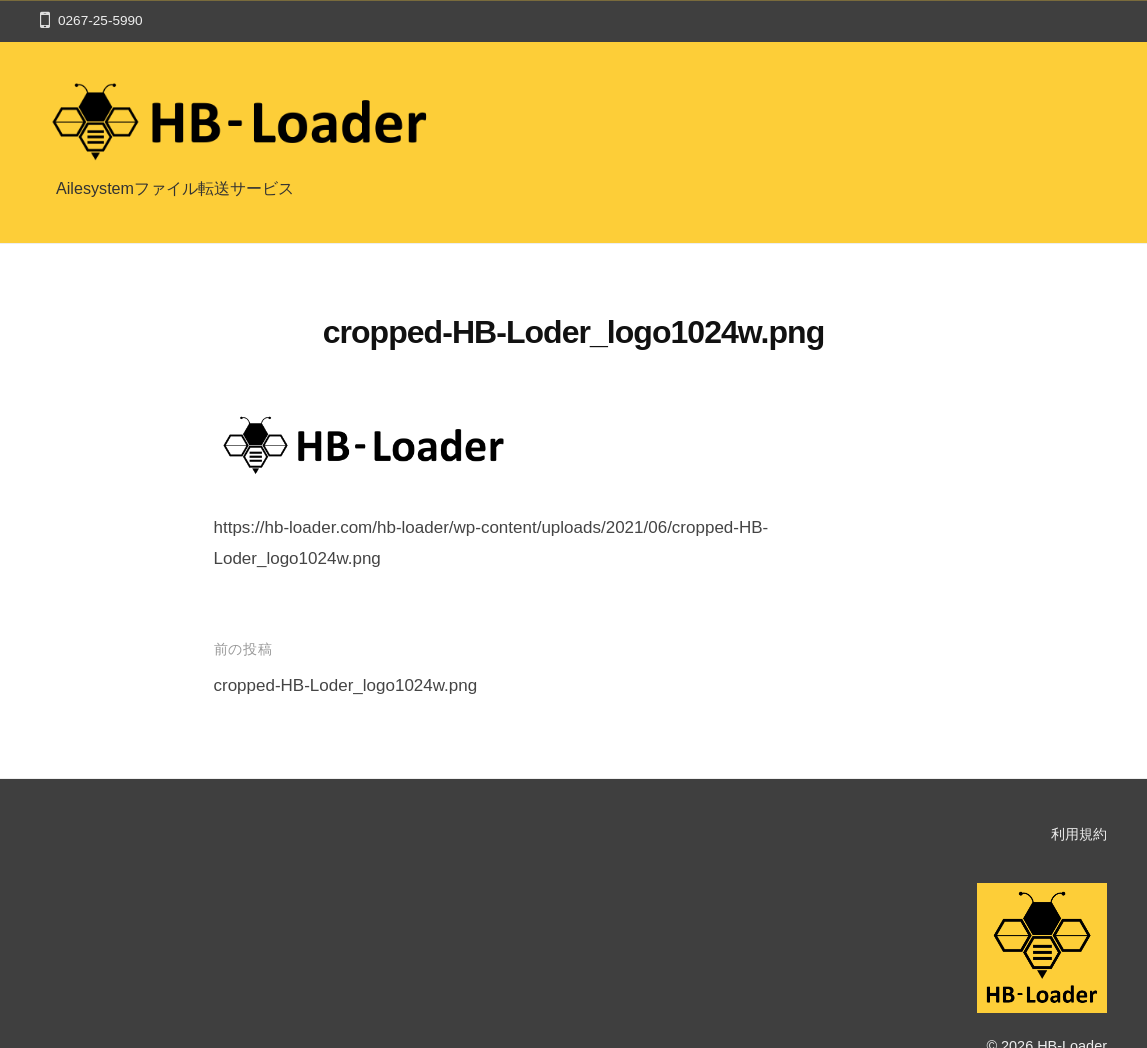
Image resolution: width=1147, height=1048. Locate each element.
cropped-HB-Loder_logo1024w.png (346, 685)
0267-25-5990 (100, 20)
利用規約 (1079, 834)
